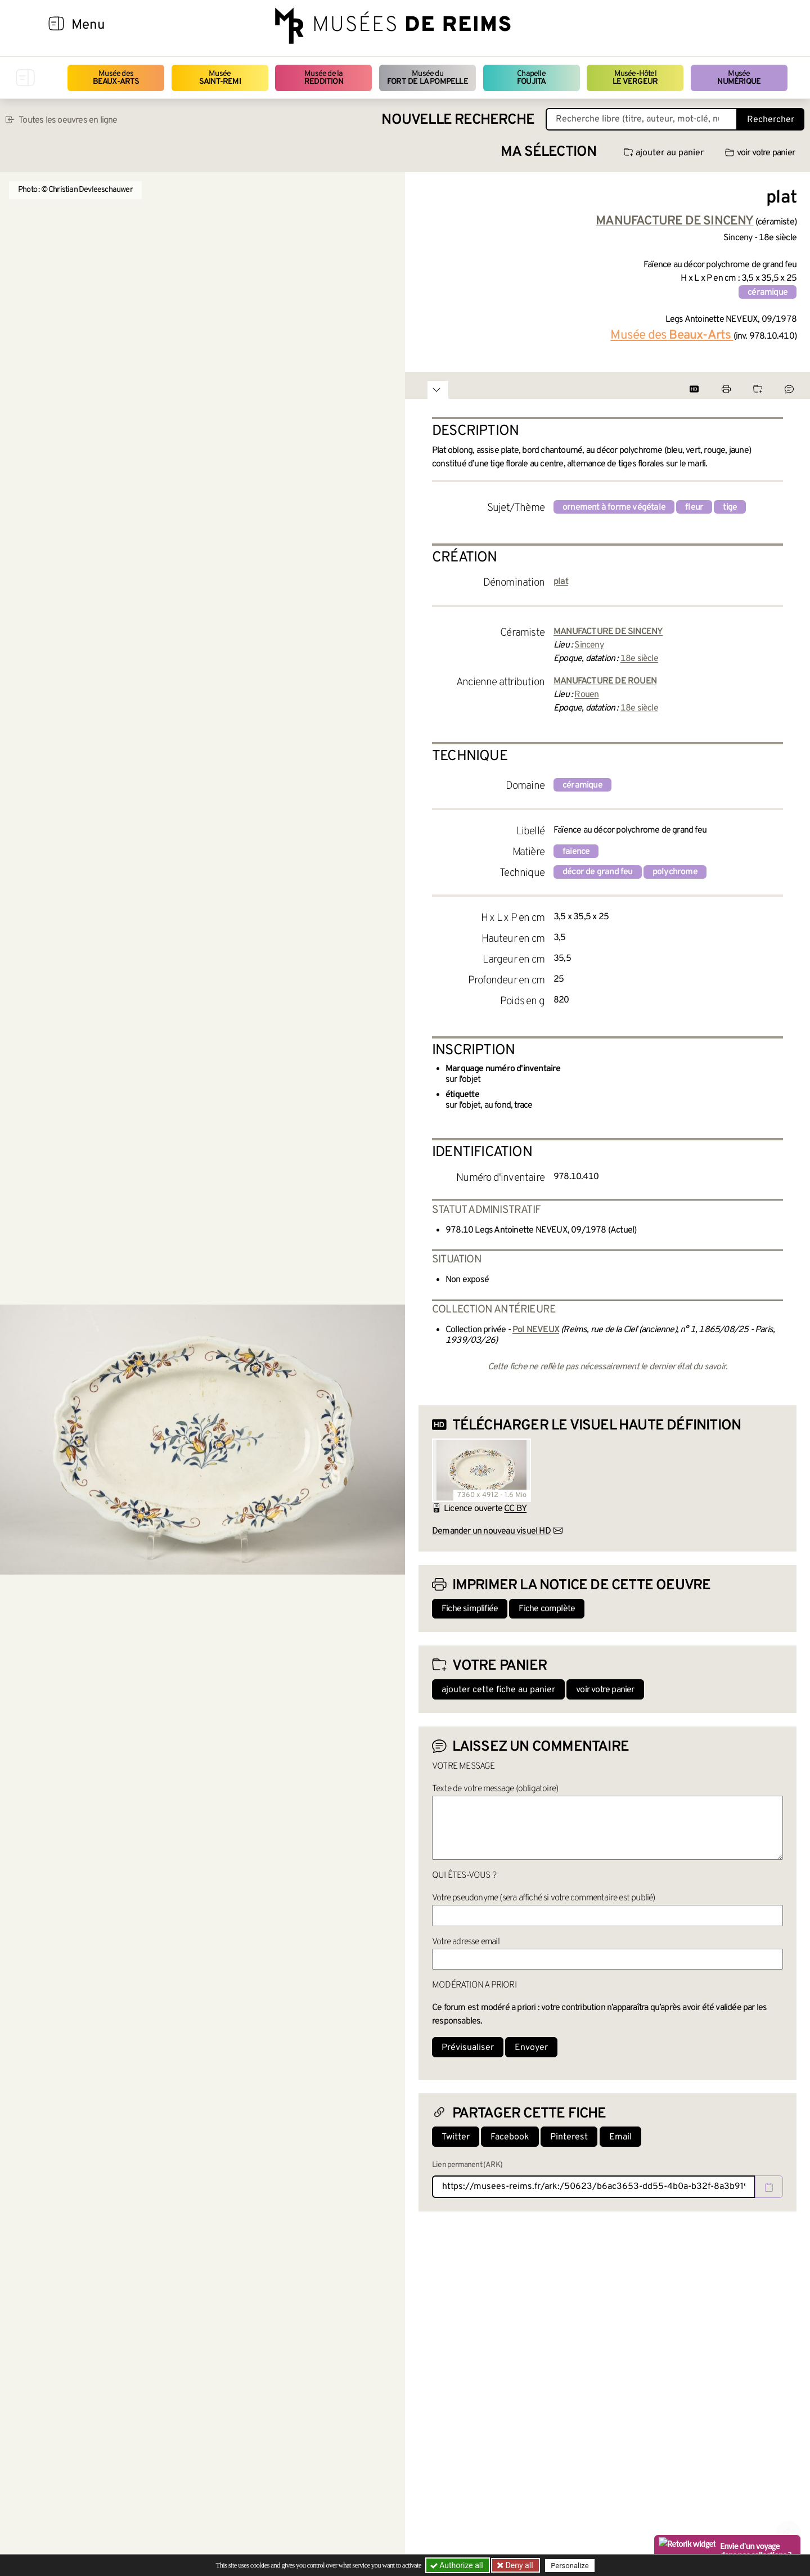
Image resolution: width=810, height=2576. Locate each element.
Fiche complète (547, 1609)
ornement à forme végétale (613, 507)
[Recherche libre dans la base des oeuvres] (641, 119)
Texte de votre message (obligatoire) (495, 1789)
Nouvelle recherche (457, 120)
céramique (768, 292)
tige (730, 507)
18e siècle (639, 658)
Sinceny (588, 645)
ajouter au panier (664, 153)
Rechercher (770, 119)
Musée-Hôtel (635, 78)
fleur (694, 507)
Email (620, 2137)
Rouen (586, 694)
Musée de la (323, 78)
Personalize (569, 2565)
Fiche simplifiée (470, 1609)
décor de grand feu (597, 872)
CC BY (515, 1508)
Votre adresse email (466, 1942)
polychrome (675, 872)
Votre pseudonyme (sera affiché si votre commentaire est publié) (543, 1898)
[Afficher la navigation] (56, 25)
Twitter (456, 2137)
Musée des (116, 78)
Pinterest (569, 2137)
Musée (220, 78)
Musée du (427, 78)
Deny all (518, 2565)
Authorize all (457, 2565)
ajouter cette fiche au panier (498, 1690)
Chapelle (531, 78)
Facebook (509, 2137)
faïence (576, 851)
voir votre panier (760, 153)
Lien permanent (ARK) (467, 2165)
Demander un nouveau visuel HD (491, 1531)
